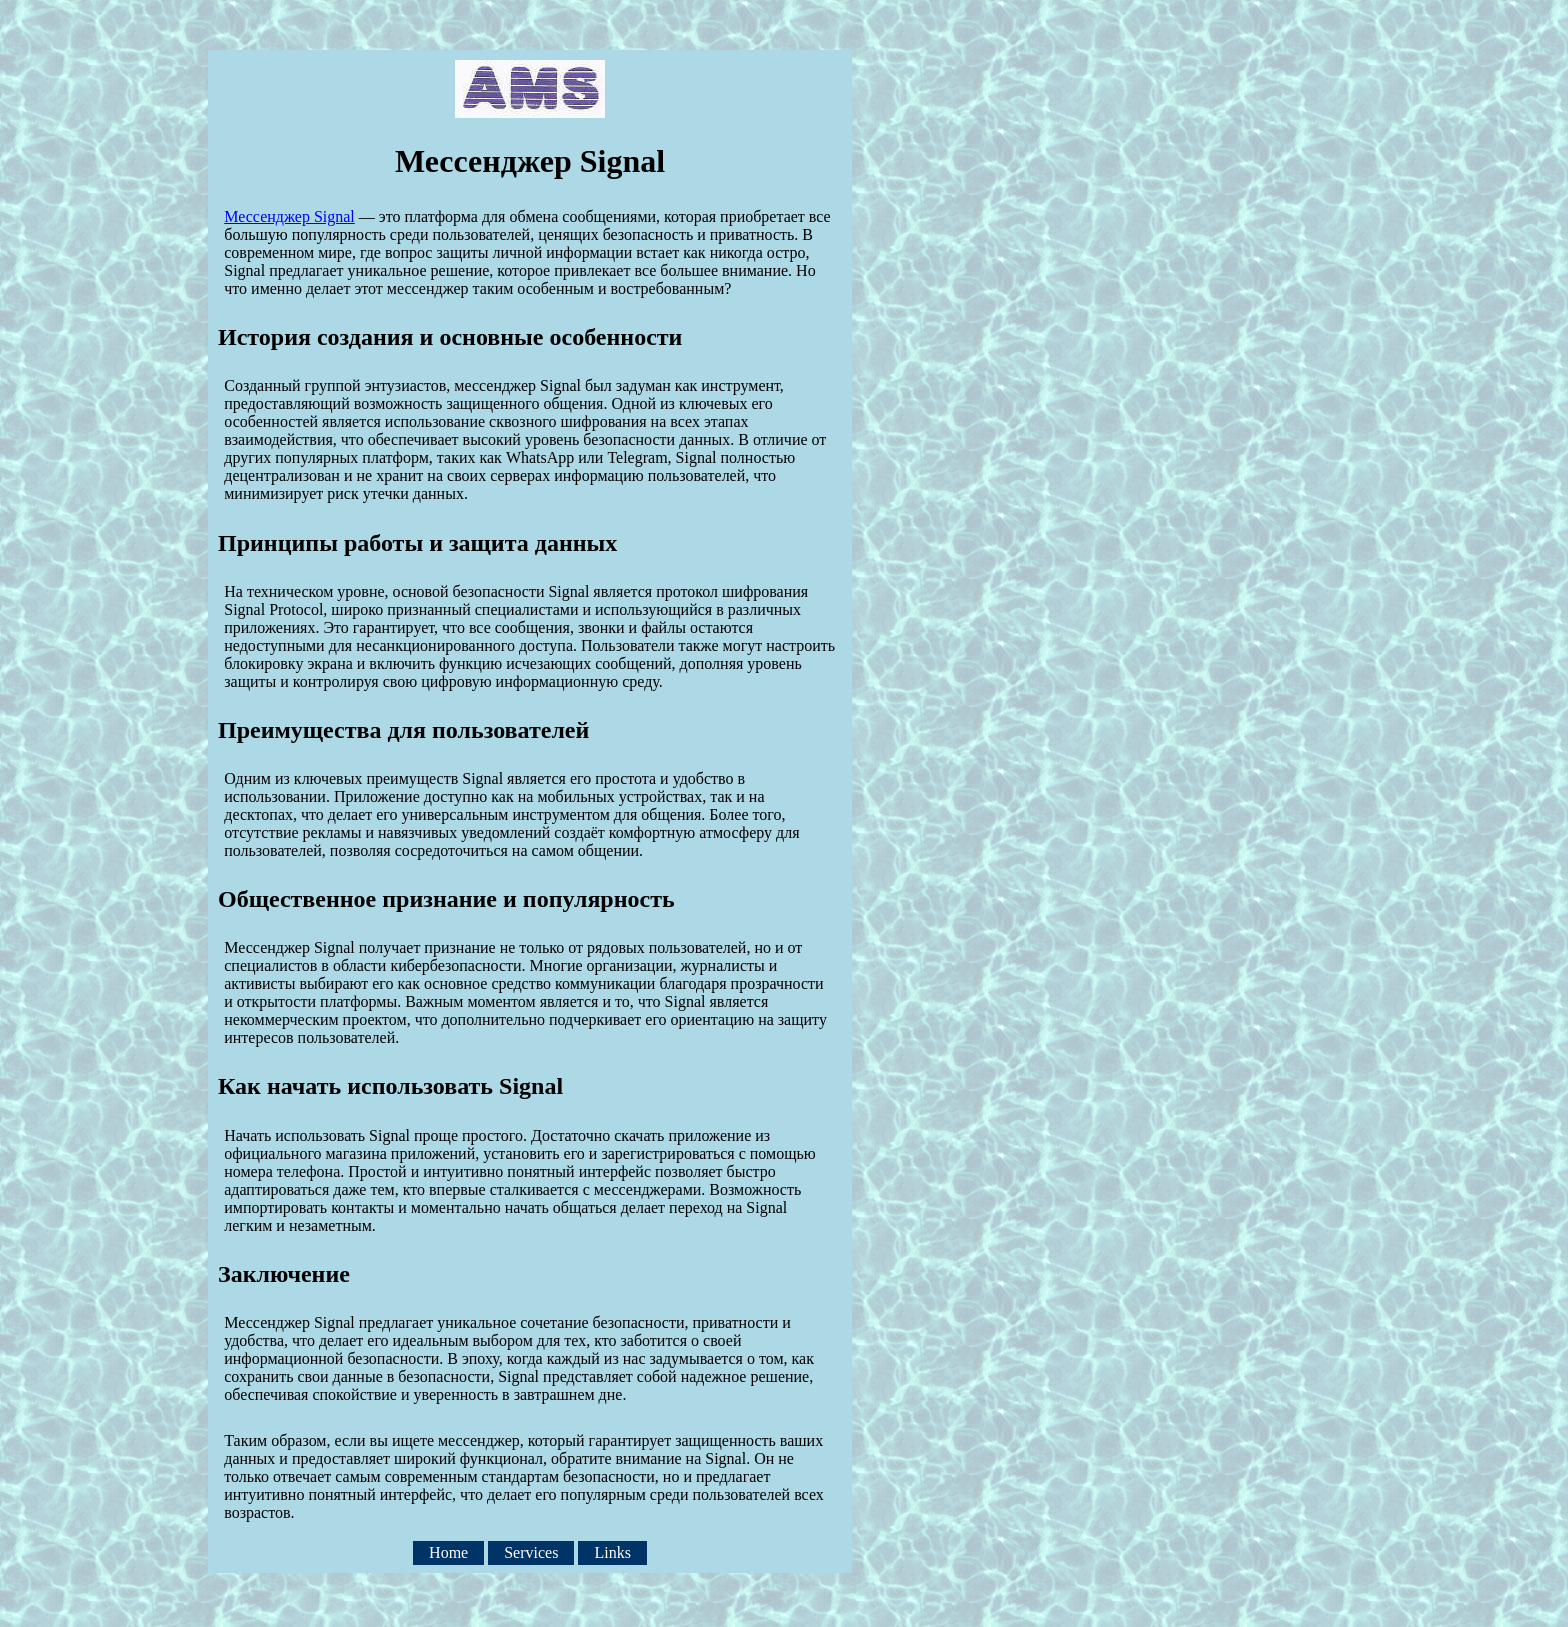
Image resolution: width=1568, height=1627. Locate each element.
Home (448, 1553)
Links (612, 1553)
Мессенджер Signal (289, 216)
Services (531, 1553)
